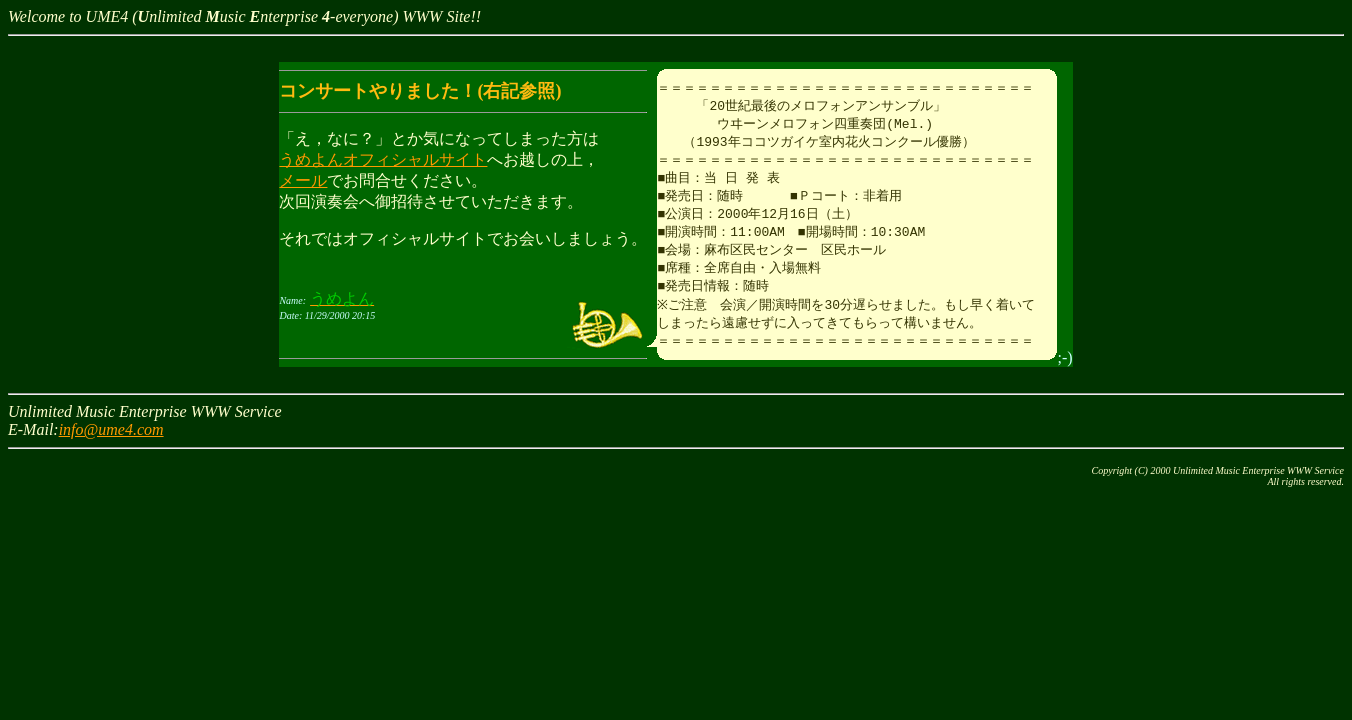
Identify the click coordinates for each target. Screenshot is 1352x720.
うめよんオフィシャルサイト (383, 159)
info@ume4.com (111, 443)
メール (303, 180)
